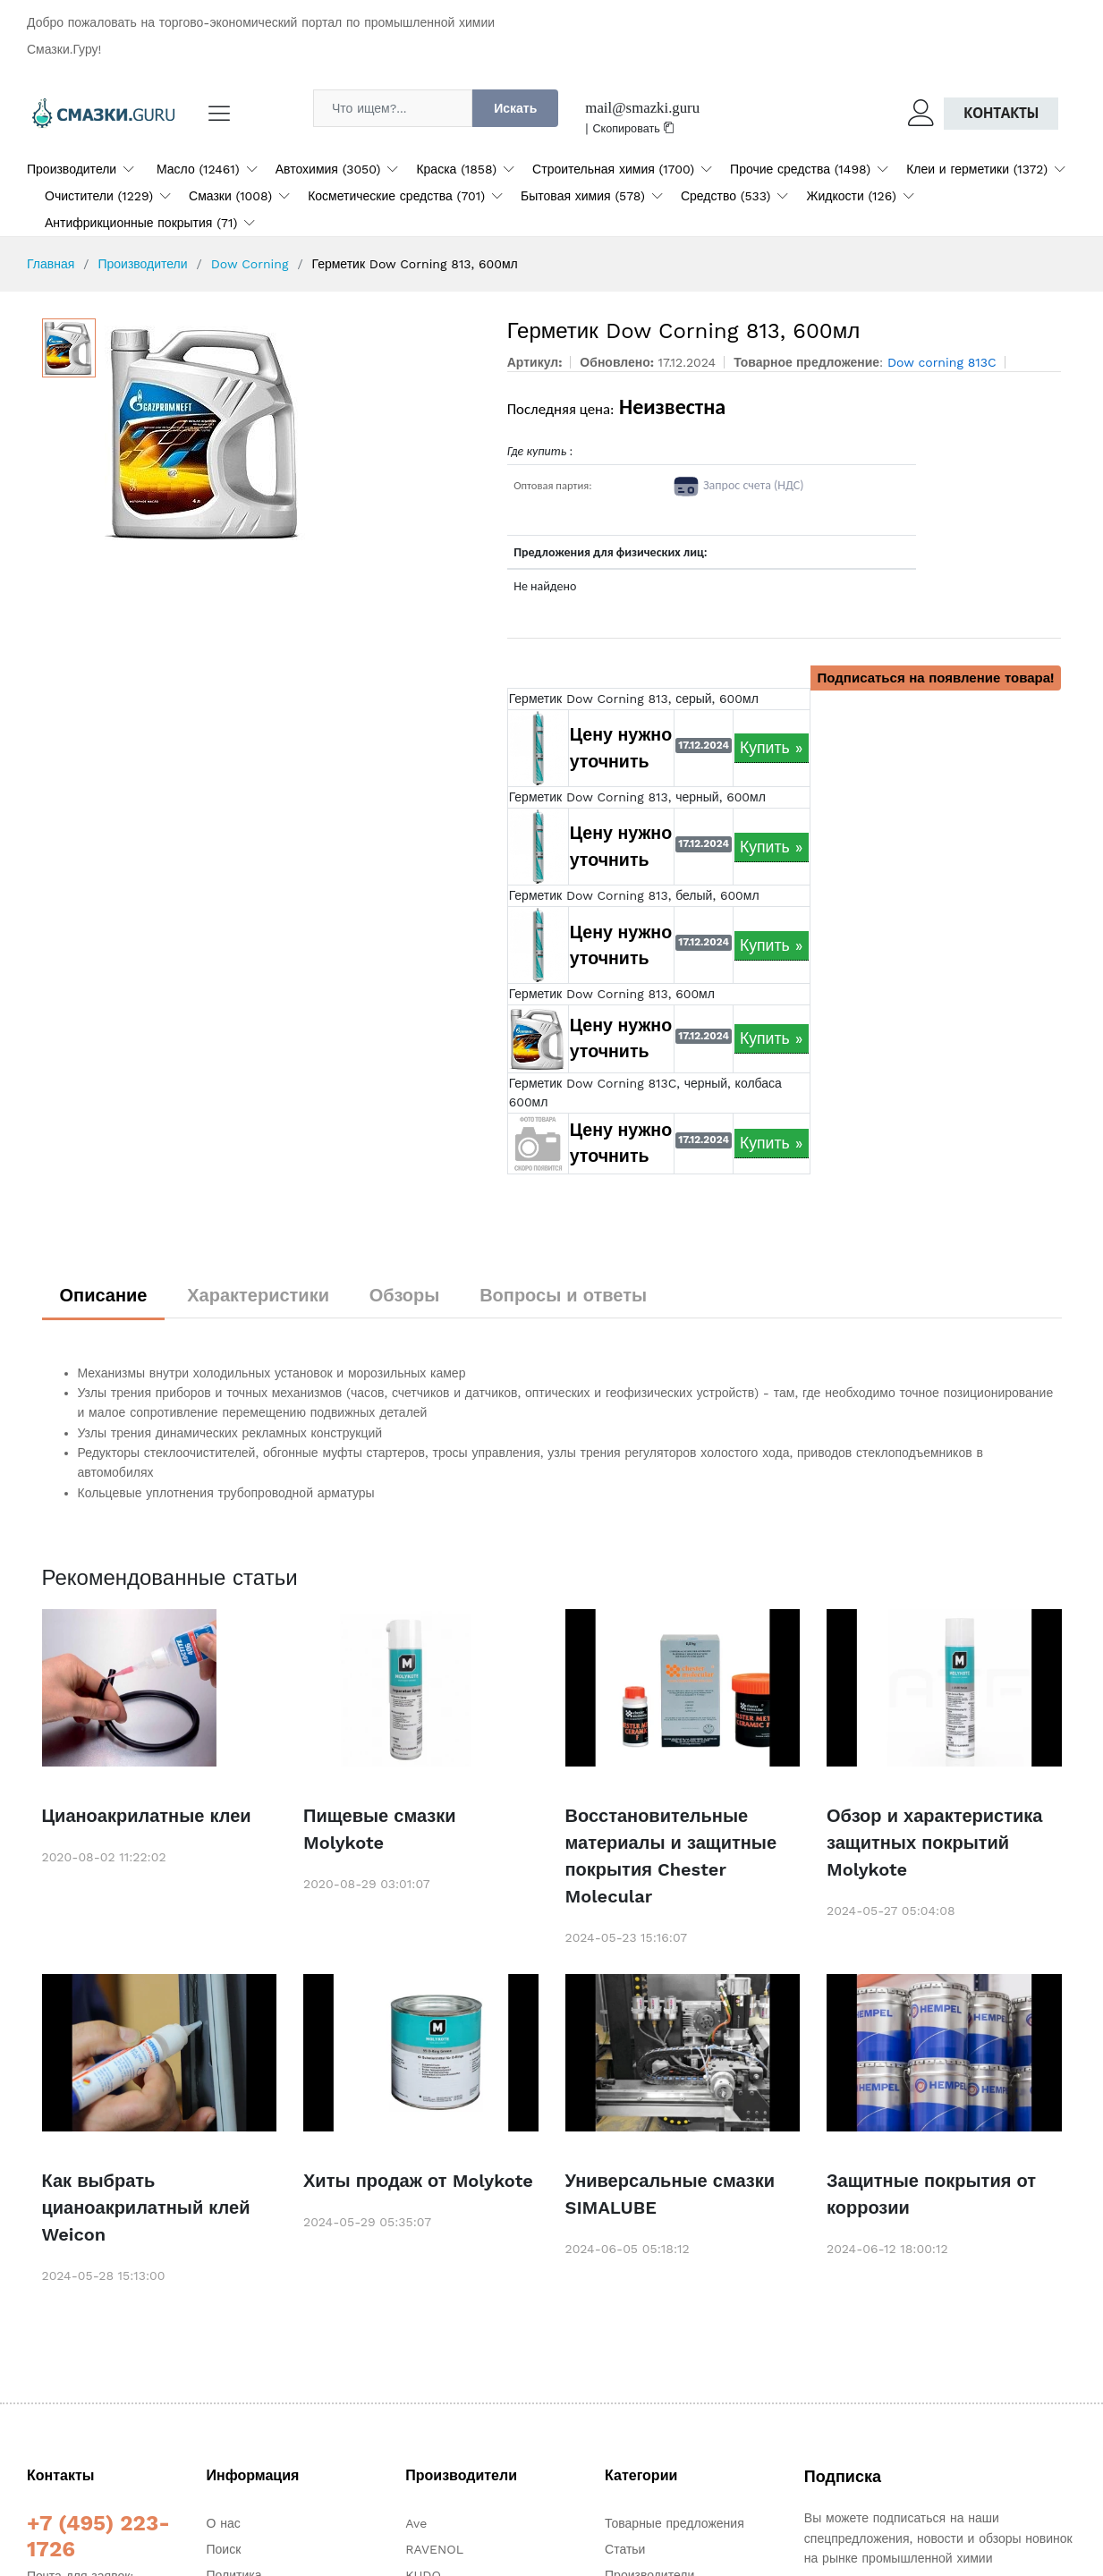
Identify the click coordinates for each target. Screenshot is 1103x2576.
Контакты (1001, 113)
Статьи (625, 2549)
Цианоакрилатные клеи (146, 1815)
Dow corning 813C (942, 362)
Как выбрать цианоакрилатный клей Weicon (146, 2207)
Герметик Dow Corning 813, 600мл (612, 994)
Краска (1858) (456, 169)
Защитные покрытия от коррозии (931, 2194)
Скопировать (634, 128)
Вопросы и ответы (563, 1295)
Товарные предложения (674, 2523)
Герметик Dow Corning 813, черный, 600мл (637, 797)
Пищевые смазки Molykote (379, 1829)
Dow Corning (250, 264)
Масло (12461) (198, 169)
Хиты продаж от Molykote (418, 2180)
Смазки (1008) (230, 196)
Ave (416, 2523)
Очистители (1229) (99, 196)
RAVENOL (434, 2549)
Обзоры (404, 1295)
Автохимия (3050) (328, 169)
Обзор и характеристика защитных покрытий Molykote (934, 1842)
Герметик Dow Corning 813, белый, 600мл (634, 895)
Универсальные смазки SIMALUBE (670, 2194)
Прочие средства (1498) (800, 169)
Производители (71, 169)
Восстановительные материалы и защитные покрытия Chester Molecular (671, 1856)
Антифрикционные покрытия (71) (141, 223)
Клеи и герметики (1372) (977, 169)
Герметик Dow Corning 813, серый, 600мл (634, 698)
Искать (515, 108)
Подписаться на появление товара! (936, 678)
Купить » (771, 748)
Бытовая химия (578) (583, 196)
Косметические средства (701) (396, 196)
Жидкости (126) (850, 196)
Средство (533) (726, 196)
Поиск (224, 2549)
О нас (224, 2523)
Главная (50, 264)
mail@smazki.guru (642, 107)
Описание (104, 1295)
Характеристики (258, 1295)
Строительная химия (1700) (613, 169)
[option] (293, 432)
